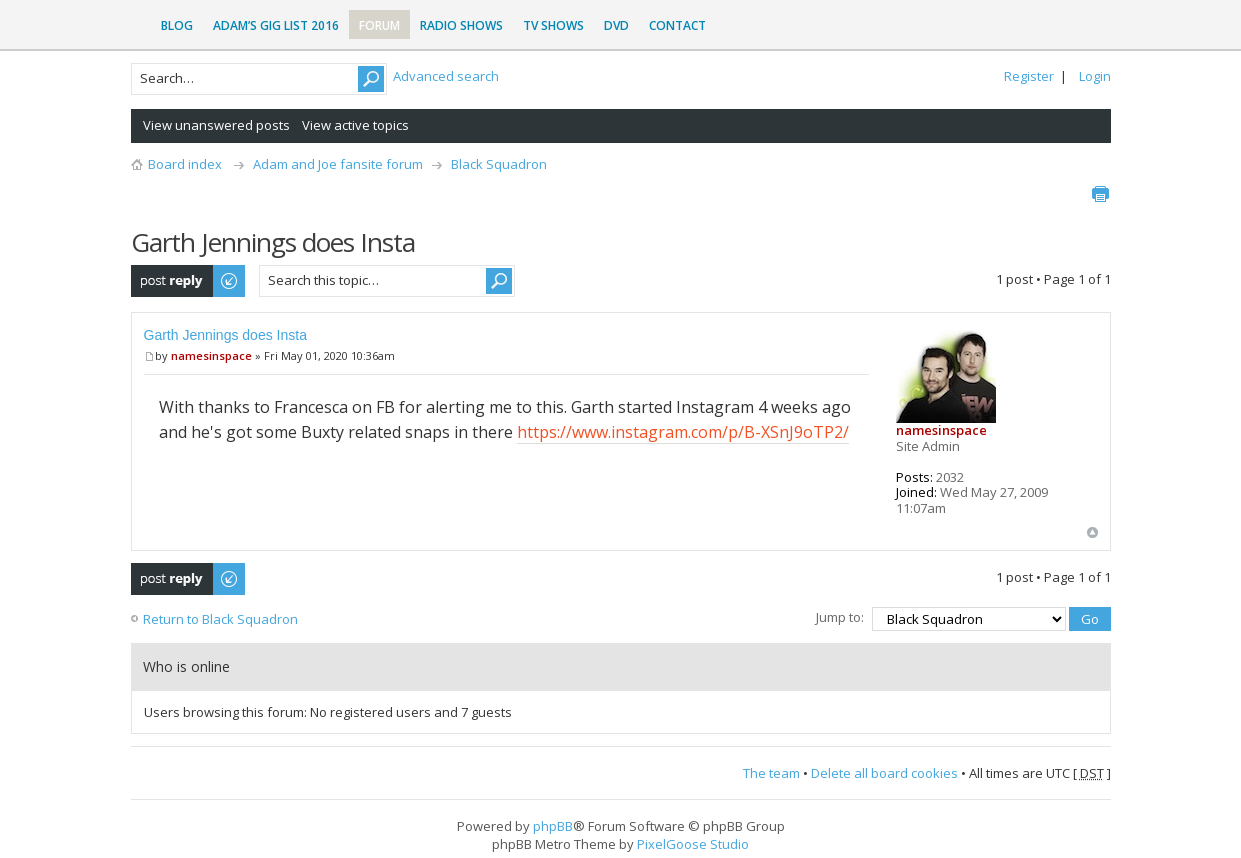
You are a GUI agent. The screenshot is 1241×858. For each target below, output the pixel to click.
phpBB (553, 826)
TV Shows (553, 25)
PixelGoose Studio (693, 844)
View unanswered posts (216, 125)
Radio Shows (461, 25)
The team (771, 773)
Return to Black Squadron (220, 619)
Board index (185, 164)
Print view (1100, 194)
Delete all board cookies (884, 773)
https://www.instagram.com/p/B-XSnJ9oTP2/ (683, 432)
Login (1095, 76)
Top (1092, 532)
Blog (177, 25)
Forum (379, 25)
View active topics (355, 125)
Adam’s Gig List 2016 (276, 25)
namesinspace (211, 355)
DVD (616, 25)
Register (1029, 76)
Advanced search (446, 76)
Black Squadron (499, 164)
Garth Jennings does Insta (225, 335)
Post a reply (189, 281)
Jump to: (840, 617)
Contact (677, 25)
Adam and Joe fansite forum (338, 164)
